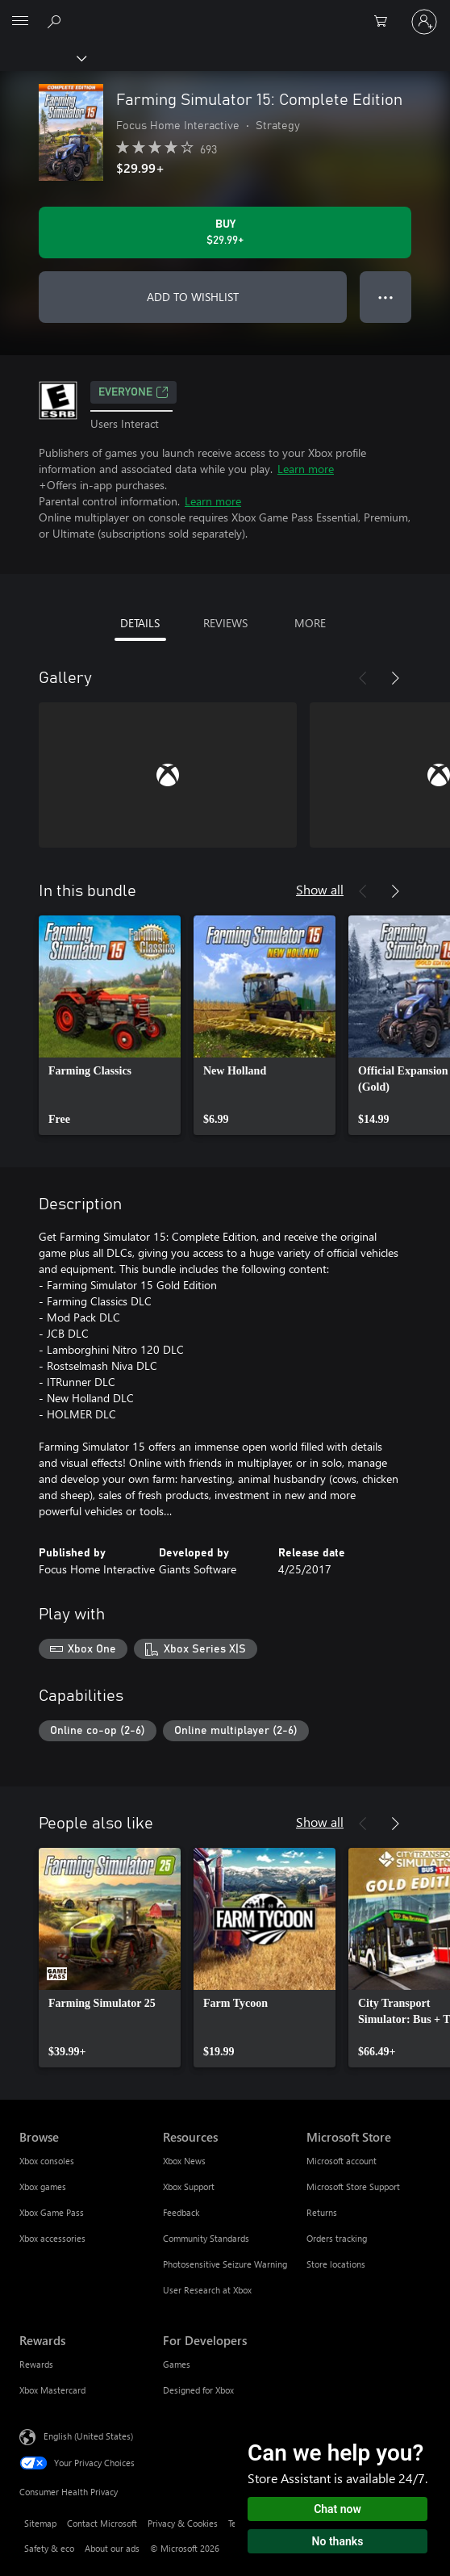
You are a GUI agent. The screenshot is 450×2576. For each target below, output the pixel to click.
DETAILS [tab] (140, 622)
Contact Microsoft (102, 2523)
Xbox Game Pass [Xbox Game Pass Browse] (51, 2212)
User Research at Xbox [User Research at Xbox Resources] (207, 2290)
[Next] (395, 678)
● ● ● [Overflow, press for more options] (386, 296)
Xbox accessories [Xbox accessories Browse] (52, 2238)
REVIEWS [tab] (225, 622)
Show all (320, 889)
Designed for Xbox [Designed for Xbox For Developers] (198, 2390)
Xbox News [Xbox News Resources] (184, 2160)
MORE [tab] (310, 622)
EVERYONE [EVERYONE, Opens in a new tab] (133, 392)
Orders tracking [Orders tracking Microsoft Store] (336, 2238)
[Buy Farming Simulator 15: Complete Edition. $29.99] (225, 232)
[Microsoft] (224, 12)
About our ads (112, 2548)
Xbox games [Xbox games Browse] (42, 2186)
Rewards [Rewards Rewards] (36, 2364)
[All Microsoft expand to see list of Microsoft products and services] (20, 21)
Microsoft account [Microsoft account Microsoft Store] (341, 2160)
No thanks (338, 2541)
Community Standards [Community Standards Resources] (206, 2238)
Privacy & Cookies (183, 2523)
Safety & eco (49, 2548)
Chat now (337, 2509)
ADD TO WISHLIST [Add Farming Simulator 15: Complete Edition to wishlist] (193, 296)
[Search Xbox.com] (56, 21)
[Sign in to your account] (424, 21)
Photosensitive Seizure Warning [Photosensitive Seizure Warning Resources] (225, 2264)
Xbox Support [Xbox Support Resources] (189, 2186)
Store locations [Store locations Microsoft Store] (335, 2264)
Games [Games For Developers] (176, 2364)
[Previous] (363, 678)
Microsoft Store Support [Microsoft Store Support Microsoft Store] (353, 2186)
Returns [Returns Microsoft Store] (321, 2212)
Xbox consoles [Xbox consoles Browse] (46, 2160)
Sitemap (40, 2523)
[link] (110, 1025)
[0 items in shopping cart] (385, 21)
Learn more (305, 468)
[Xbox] (42, 57)
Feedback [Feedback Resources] (181, 2212)
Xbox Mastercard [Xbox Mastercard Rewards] (52, 2390)
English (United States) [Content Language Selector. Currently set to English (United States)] (88, 2436)
